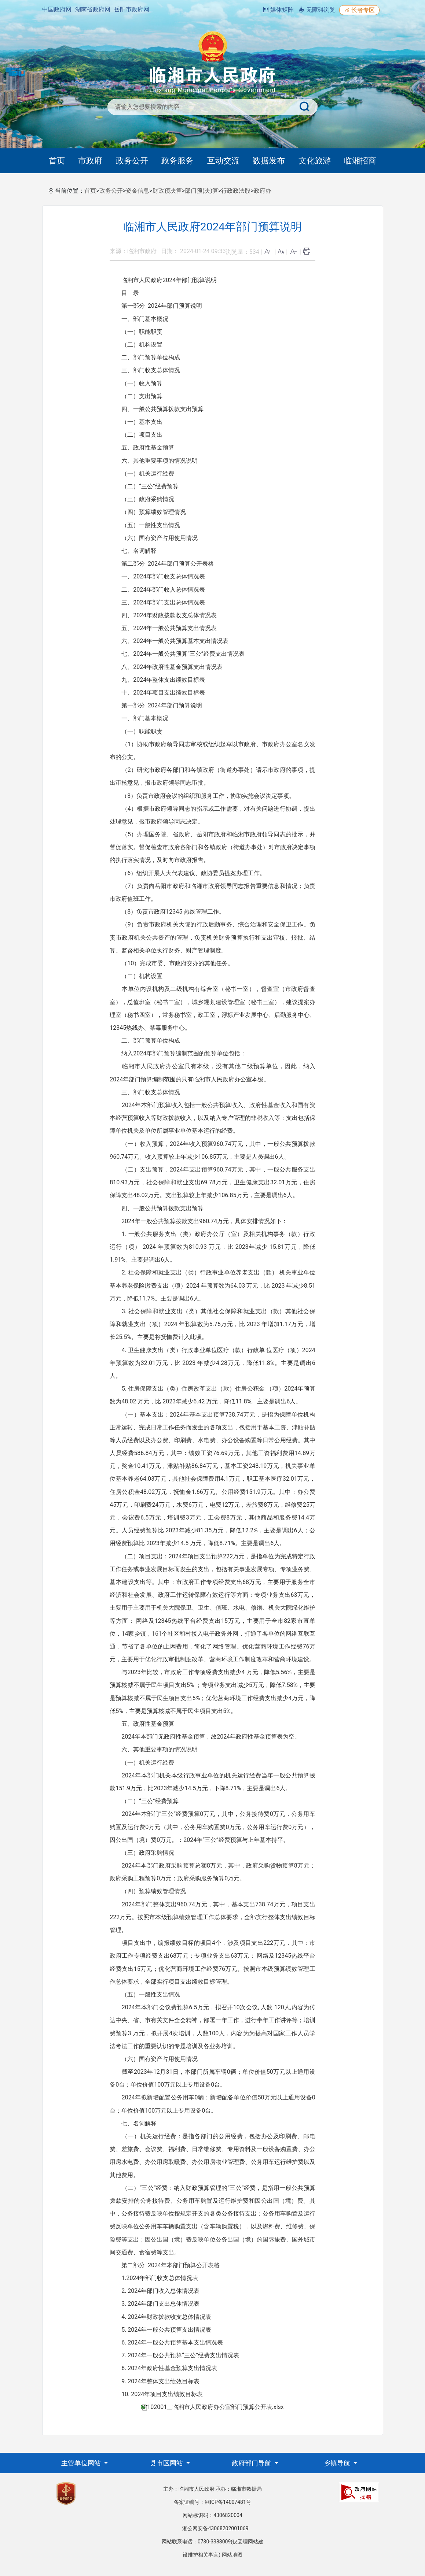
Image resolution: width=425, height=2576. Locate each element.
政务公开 (132, 160)
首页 (57, 160)
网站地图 (232, 2555)
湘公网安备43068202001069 (215, 2528)
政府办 (262, 190)
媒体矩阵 (278, 9)
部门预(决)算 (201, 190)
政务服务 (177, 160)
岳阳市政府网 (131, 9)
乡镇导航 (338, 2463)
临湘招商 (360, 160)
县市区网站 (167, 2463)
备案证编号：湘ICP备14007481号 (212, 2502)
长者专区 (359, 10)
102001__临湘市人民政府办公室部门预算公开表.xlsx (215, 2406)
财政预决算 (167, 190)
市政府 (90, 160)
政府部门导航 (252, 2463)
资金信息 (137, 190)
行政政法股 (235, 190)
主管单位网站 (81, 2463)
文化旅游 (314, 160)
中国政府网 (57, 9)
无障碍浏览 (317, 9)
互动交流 (223, 160)
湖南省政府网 (92, 9)
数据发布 (269, 160)
